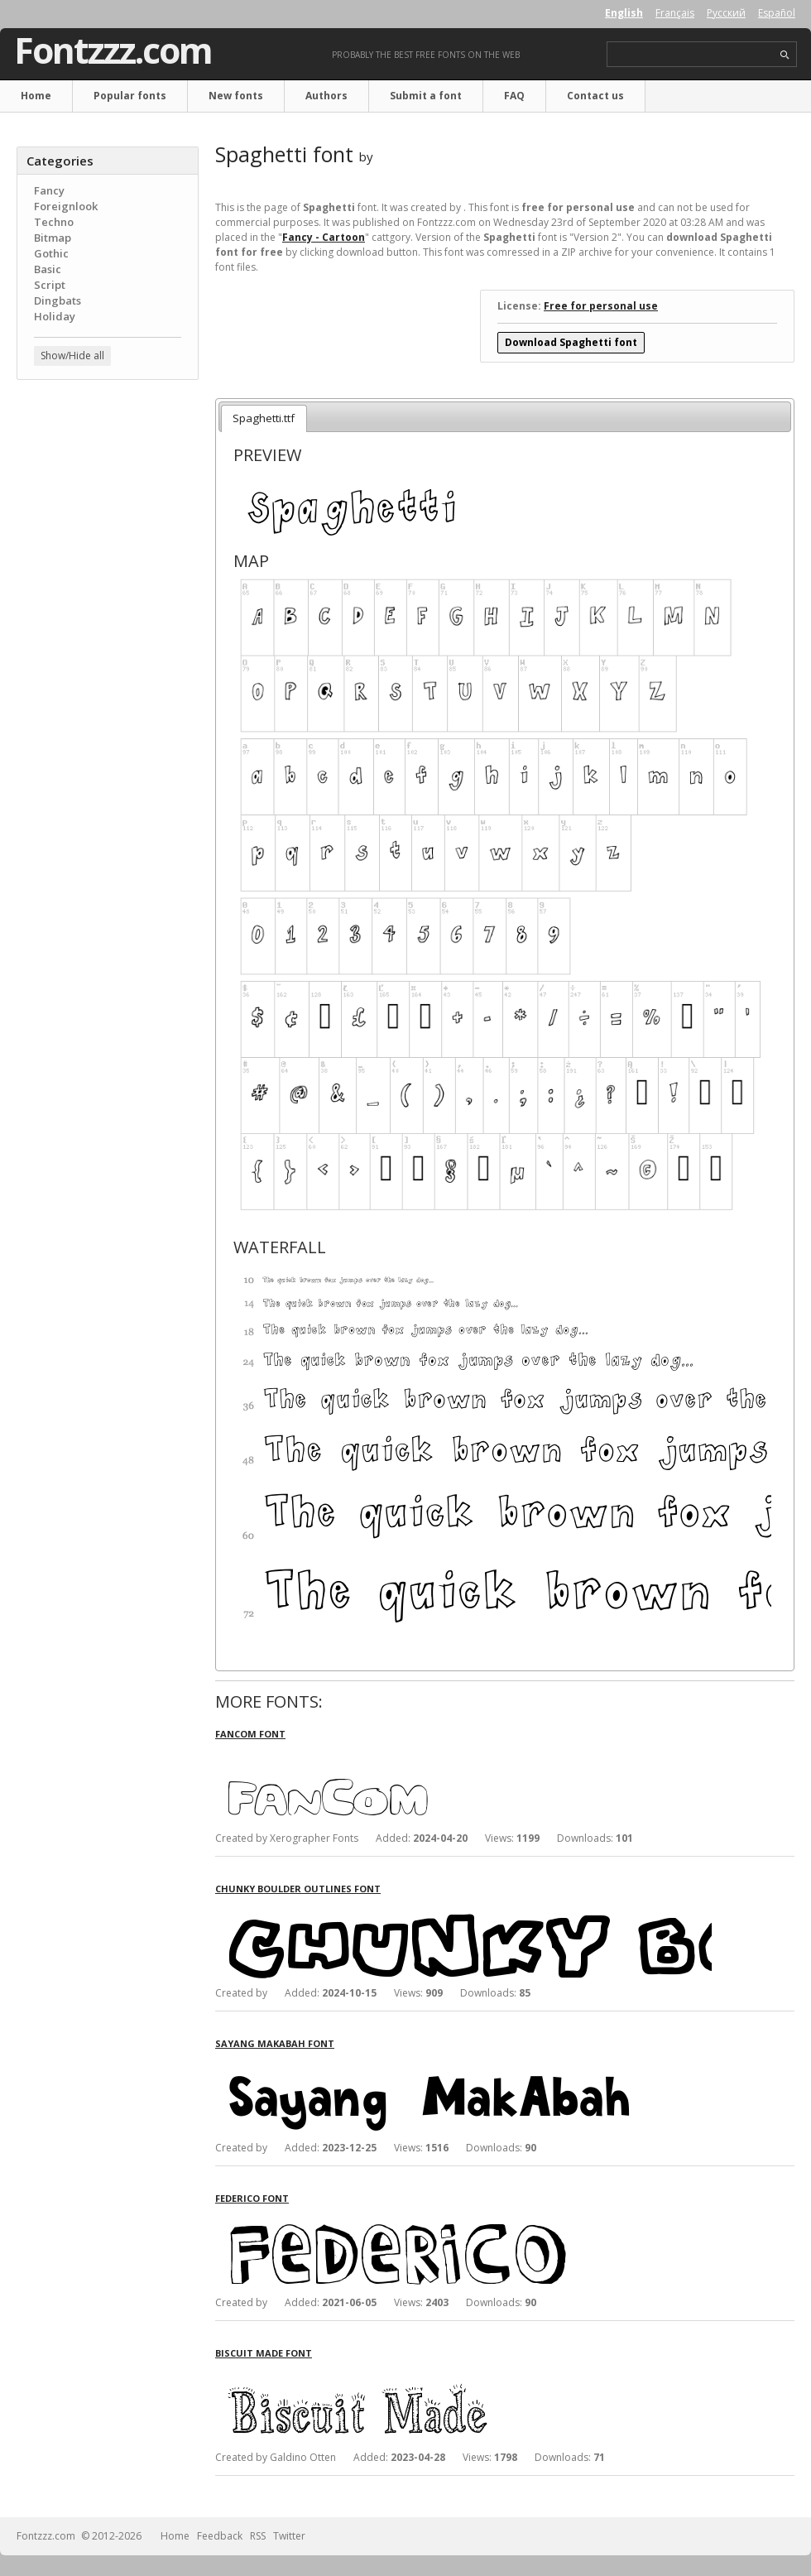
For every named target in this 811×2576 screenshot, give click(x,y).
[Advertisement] (108, 492)
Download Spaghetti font (571, 342)
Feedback (219, 2536)
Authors (326, 96)
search (784, 55)
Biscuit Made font (263, 2353)
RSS (258, 2536)
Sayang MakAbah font (274, 2043)
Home (36, 96)
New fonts (236, 96)
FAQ (514, 96)
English (624, 13)
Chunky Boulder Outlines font (298, 1888)
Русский (726, 13)
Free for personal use (601, 306)
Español (776, 13)
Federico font (252, 2198)
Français (674, 13)
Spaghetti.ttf (264, 418)
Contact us (595, 96)
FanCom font (250, 1734)
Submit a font (426, 96)
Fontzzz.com (113, 50)
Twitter (289, 2536)
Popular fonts (130, 96)
